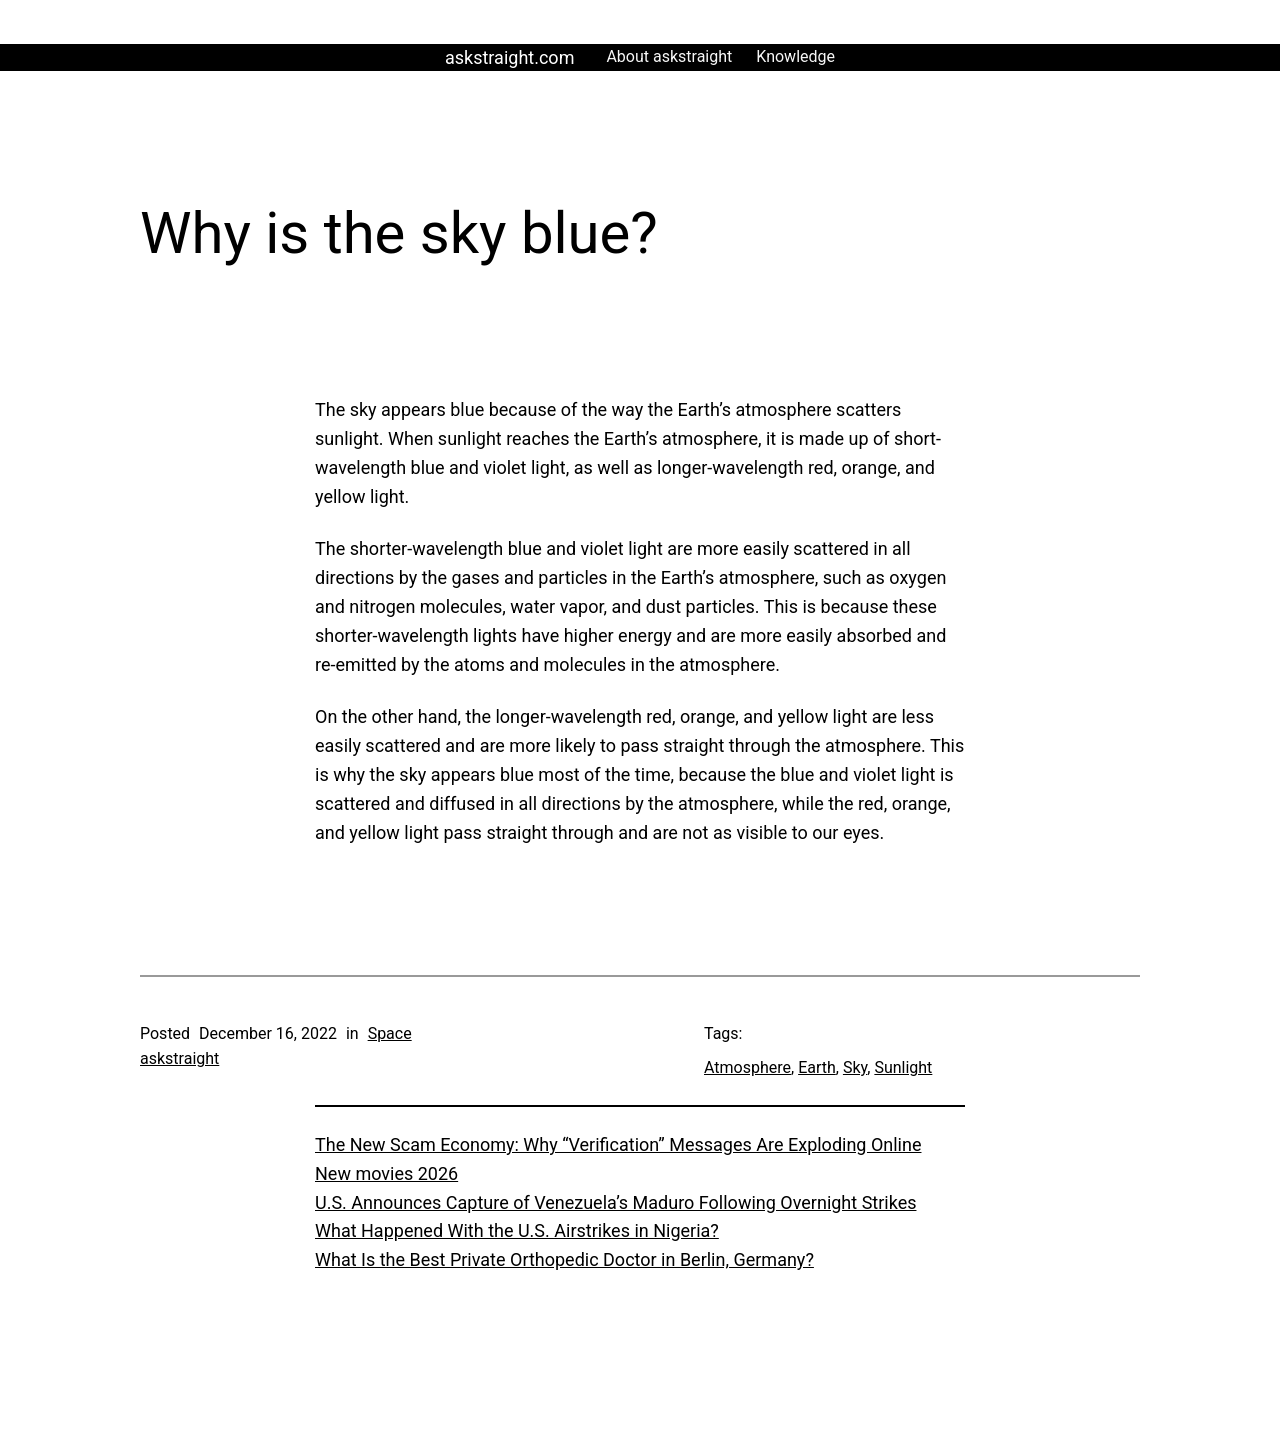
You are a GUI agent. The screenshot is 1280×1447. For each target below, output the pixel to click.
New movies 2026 (386, 1173)
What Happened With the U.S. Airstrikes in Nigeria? (517, 1230)
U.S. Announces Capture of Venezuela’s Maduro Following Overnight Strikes (615, 1202)
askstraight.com (509, 57)
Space (390, 1033)
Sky (855, 1067)
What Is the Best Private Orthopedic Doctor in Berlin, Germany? (564, 1259)
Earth (817, 1067)
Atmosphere (747, 1067)
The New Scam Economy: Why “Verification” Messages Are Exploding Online (618, 1144)
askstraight (179, 1058)
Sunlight (903, 1067)
